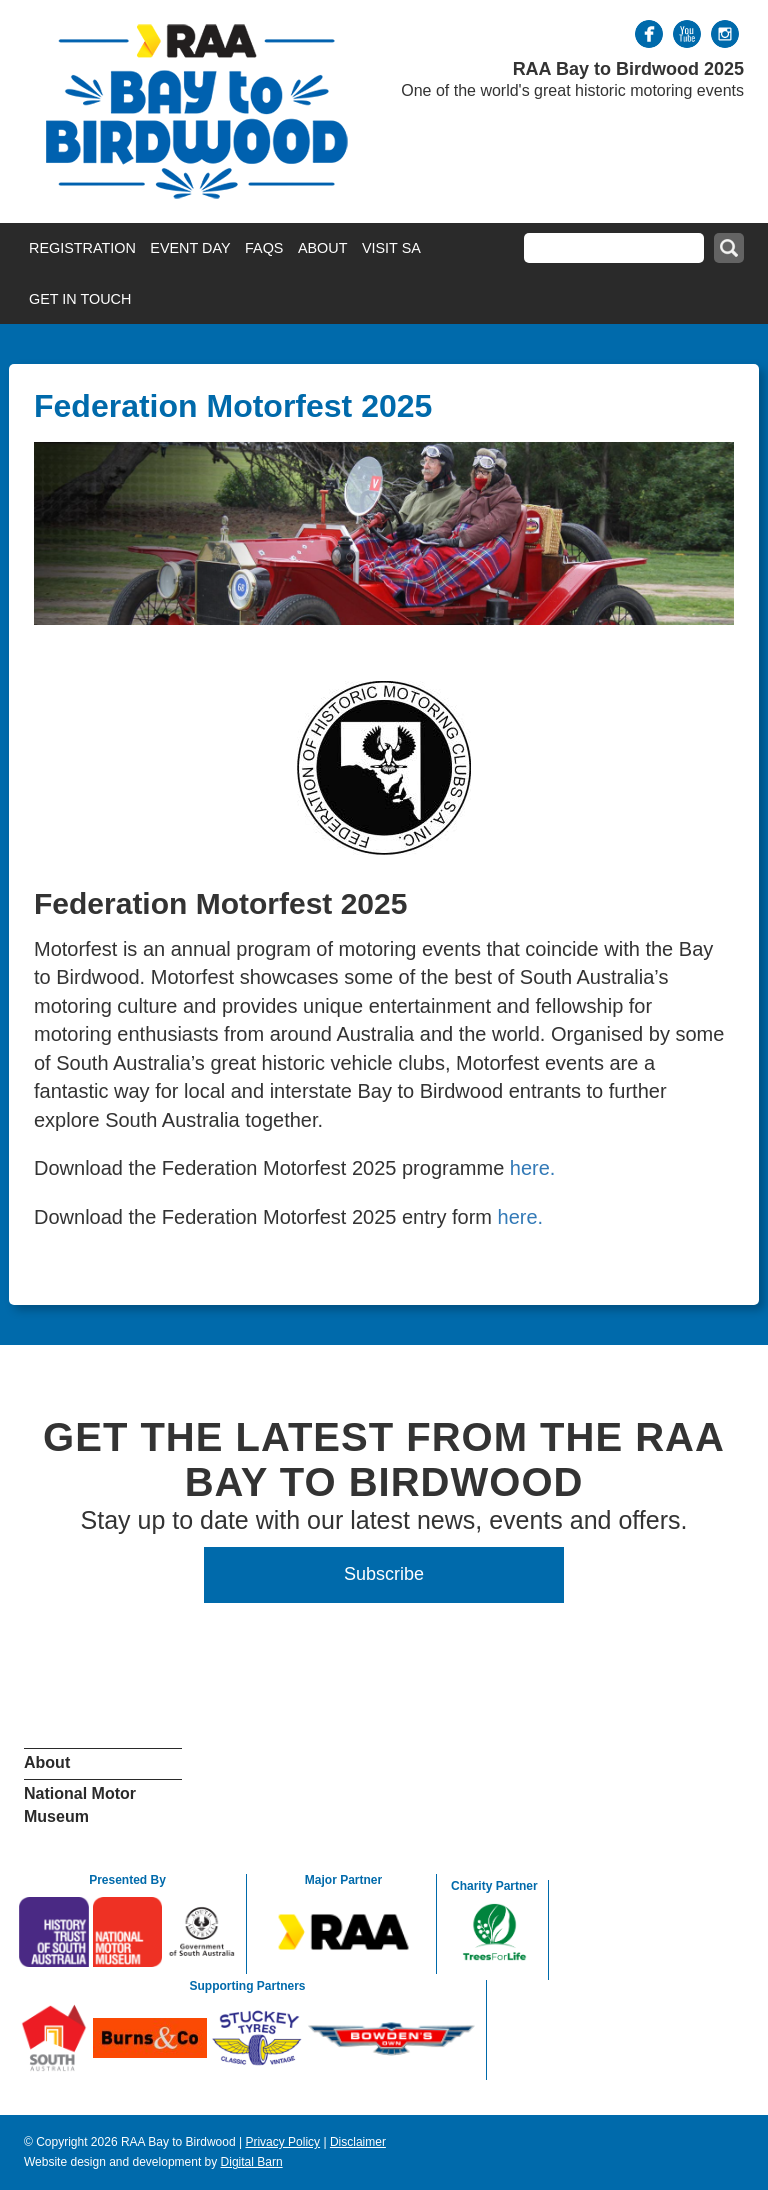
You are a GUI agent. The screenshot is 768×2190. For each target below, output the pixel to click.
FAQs (264, 248)
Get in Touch (80, 299)
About (323, 248)
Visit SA (391, 248)
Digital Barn (252, 2162)
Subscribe (384, 1574)
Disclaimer (358, 2142)
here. (533, 1168)
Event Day (190, 248)
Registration (82, 248)
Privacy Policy (282, 2142)
